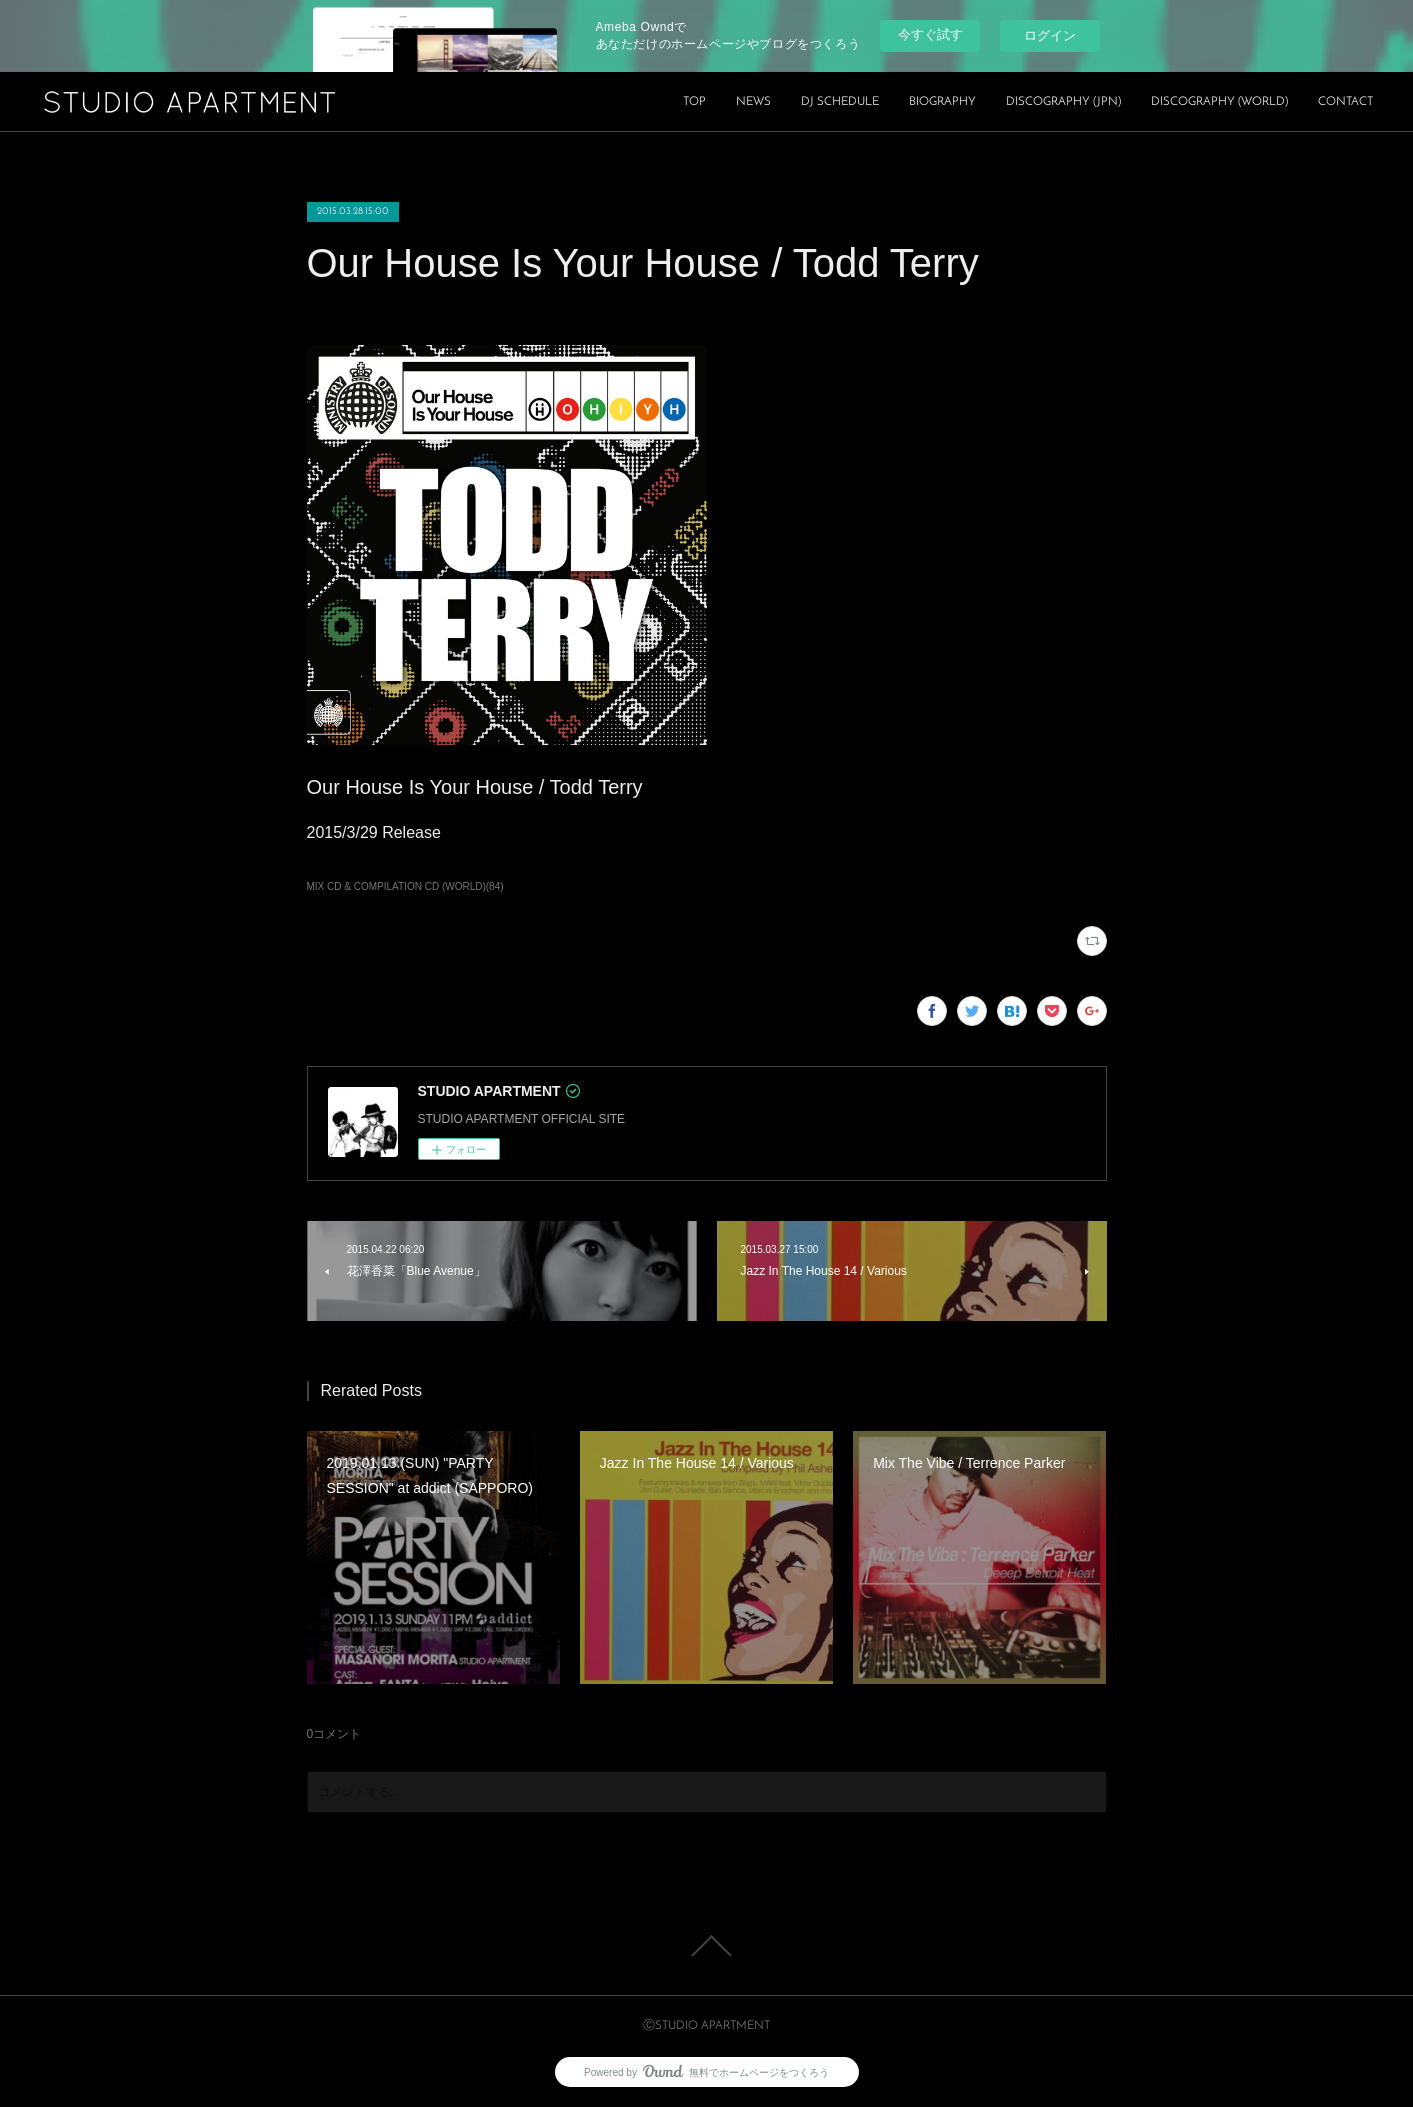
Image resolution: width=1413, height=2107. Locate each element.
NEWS (753, 102)
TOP (694, 102)
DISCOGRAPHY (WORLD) (1219, 102)
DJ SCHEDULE (840, 102)
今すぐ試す (930, 34)
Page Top (706, 1946)
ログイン (1050, 35)
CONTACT (1345, 102)
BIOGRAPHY (942, 102)
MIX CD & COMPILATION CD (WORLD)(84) (405, 886)
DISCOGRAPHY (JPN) (1063, 102)
